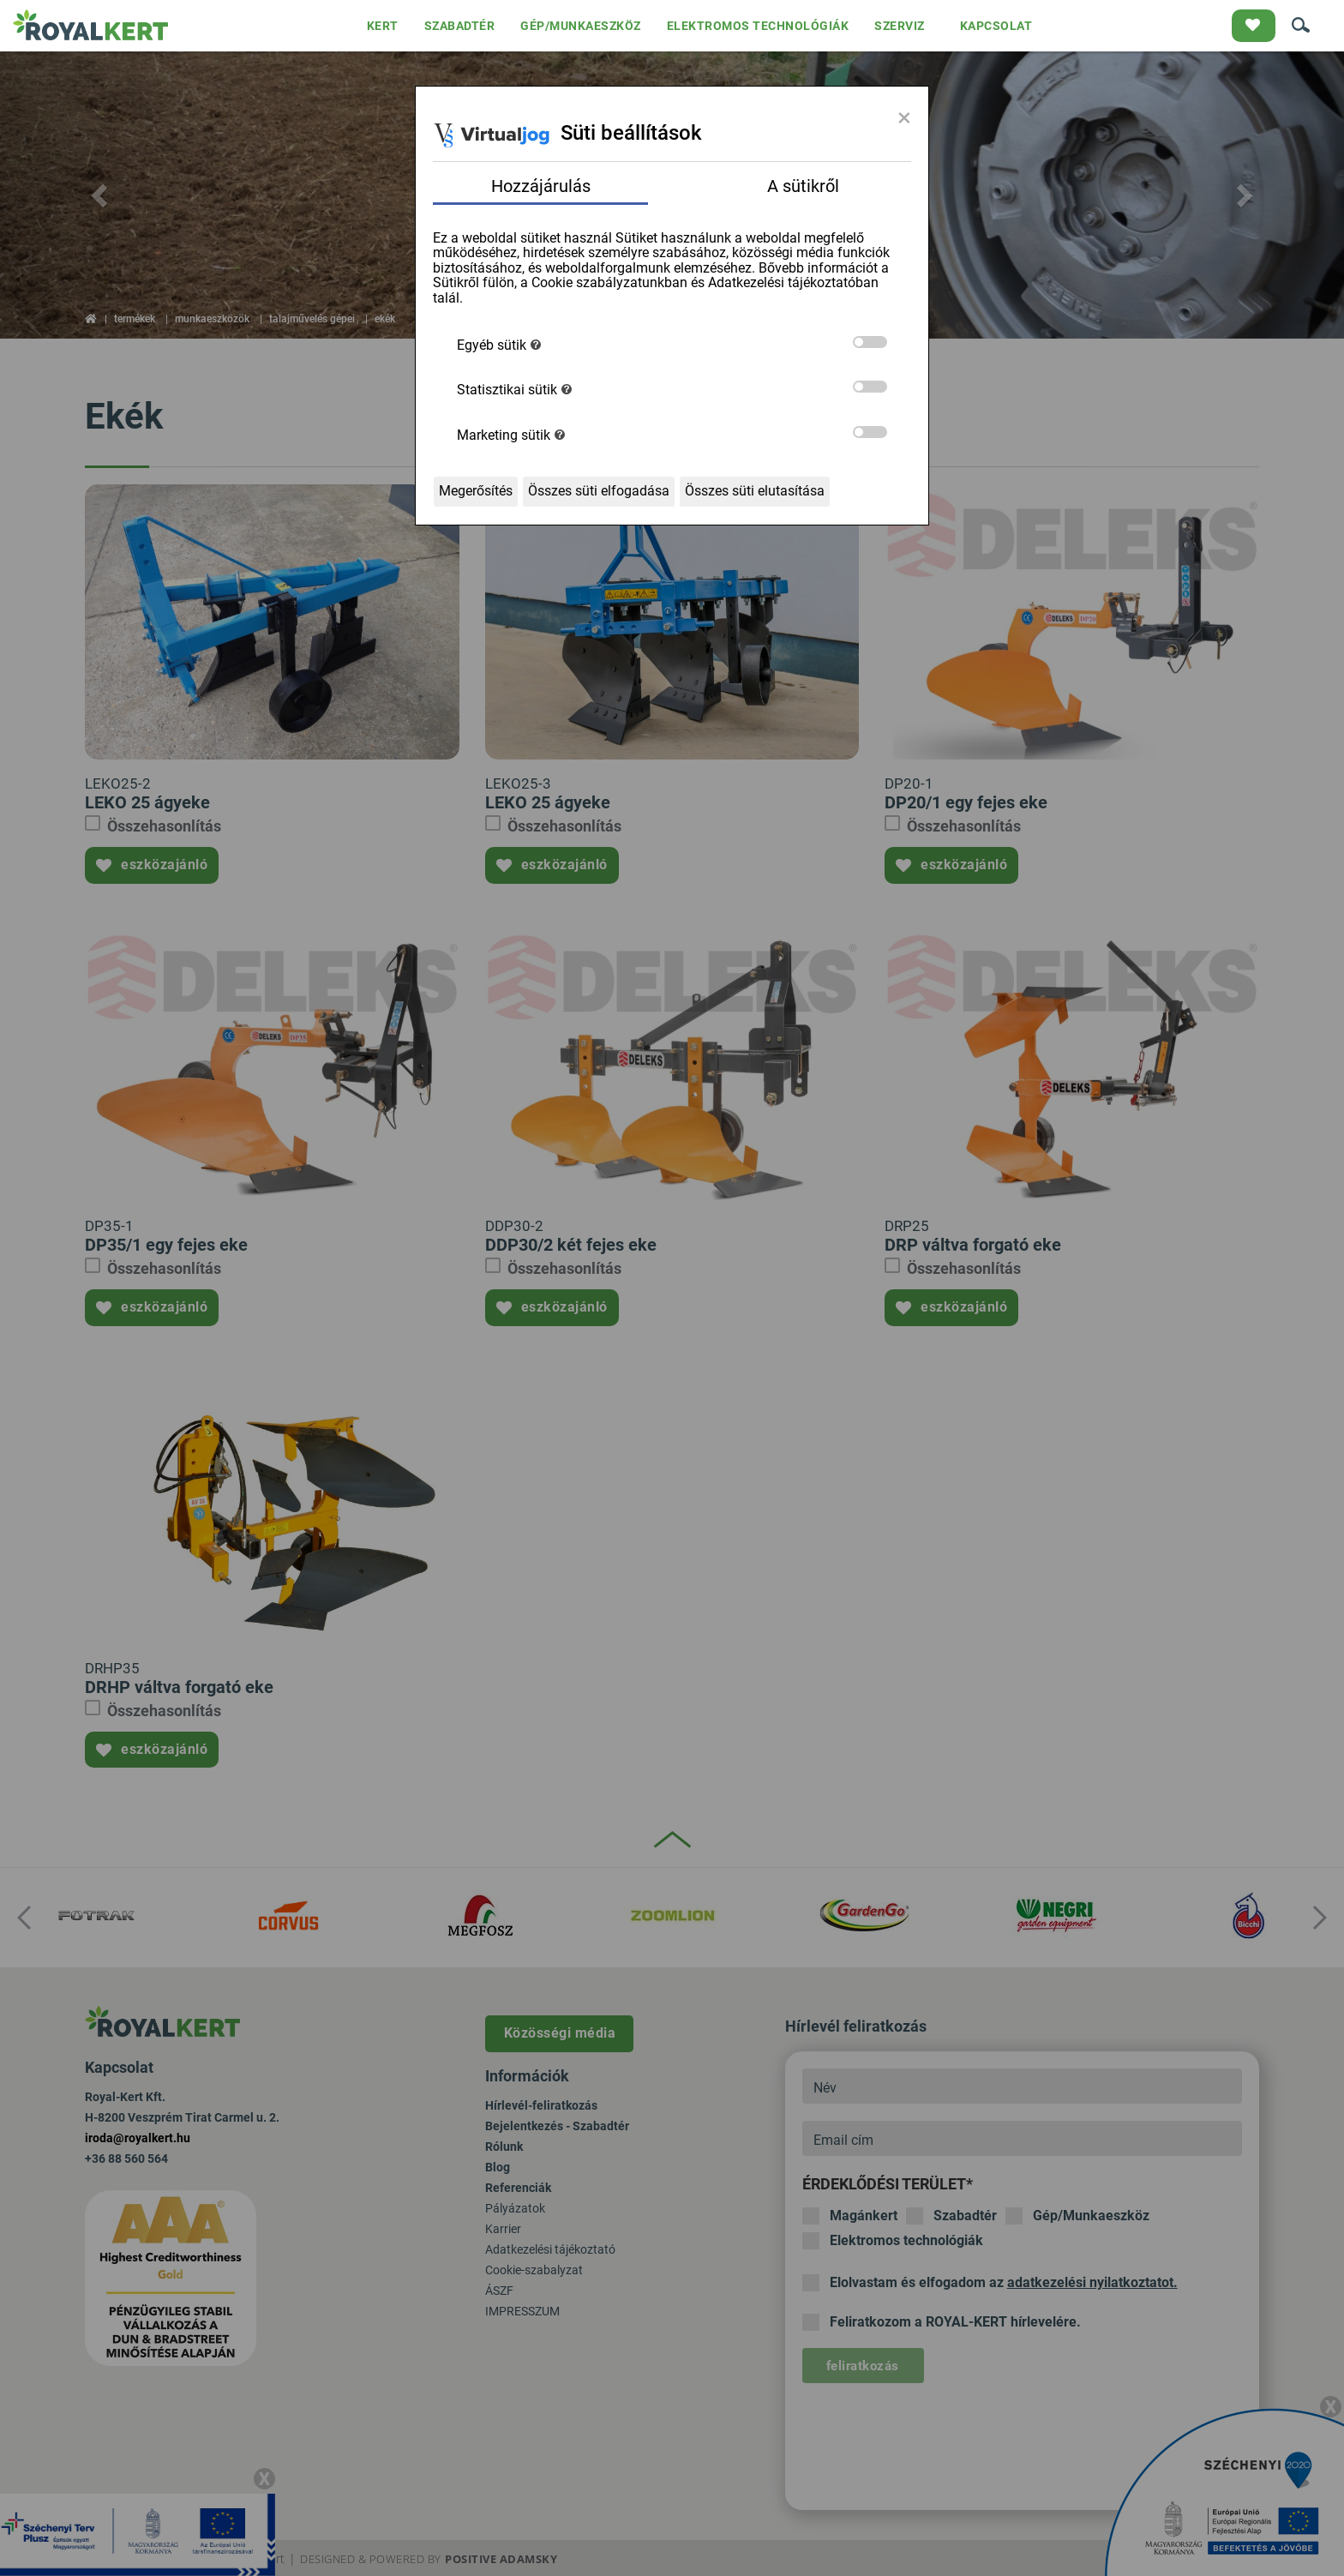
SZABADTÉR (459, 26)
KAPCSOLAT (996, 26)
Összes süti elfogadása (598, 491)
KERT (383, 26)
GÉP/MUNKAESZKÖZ (580, 26)
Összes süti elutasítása (755, 491)
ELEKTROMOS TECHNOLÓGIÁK (758, 26)
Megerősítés (476, 491)
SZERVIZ (899, 26)
